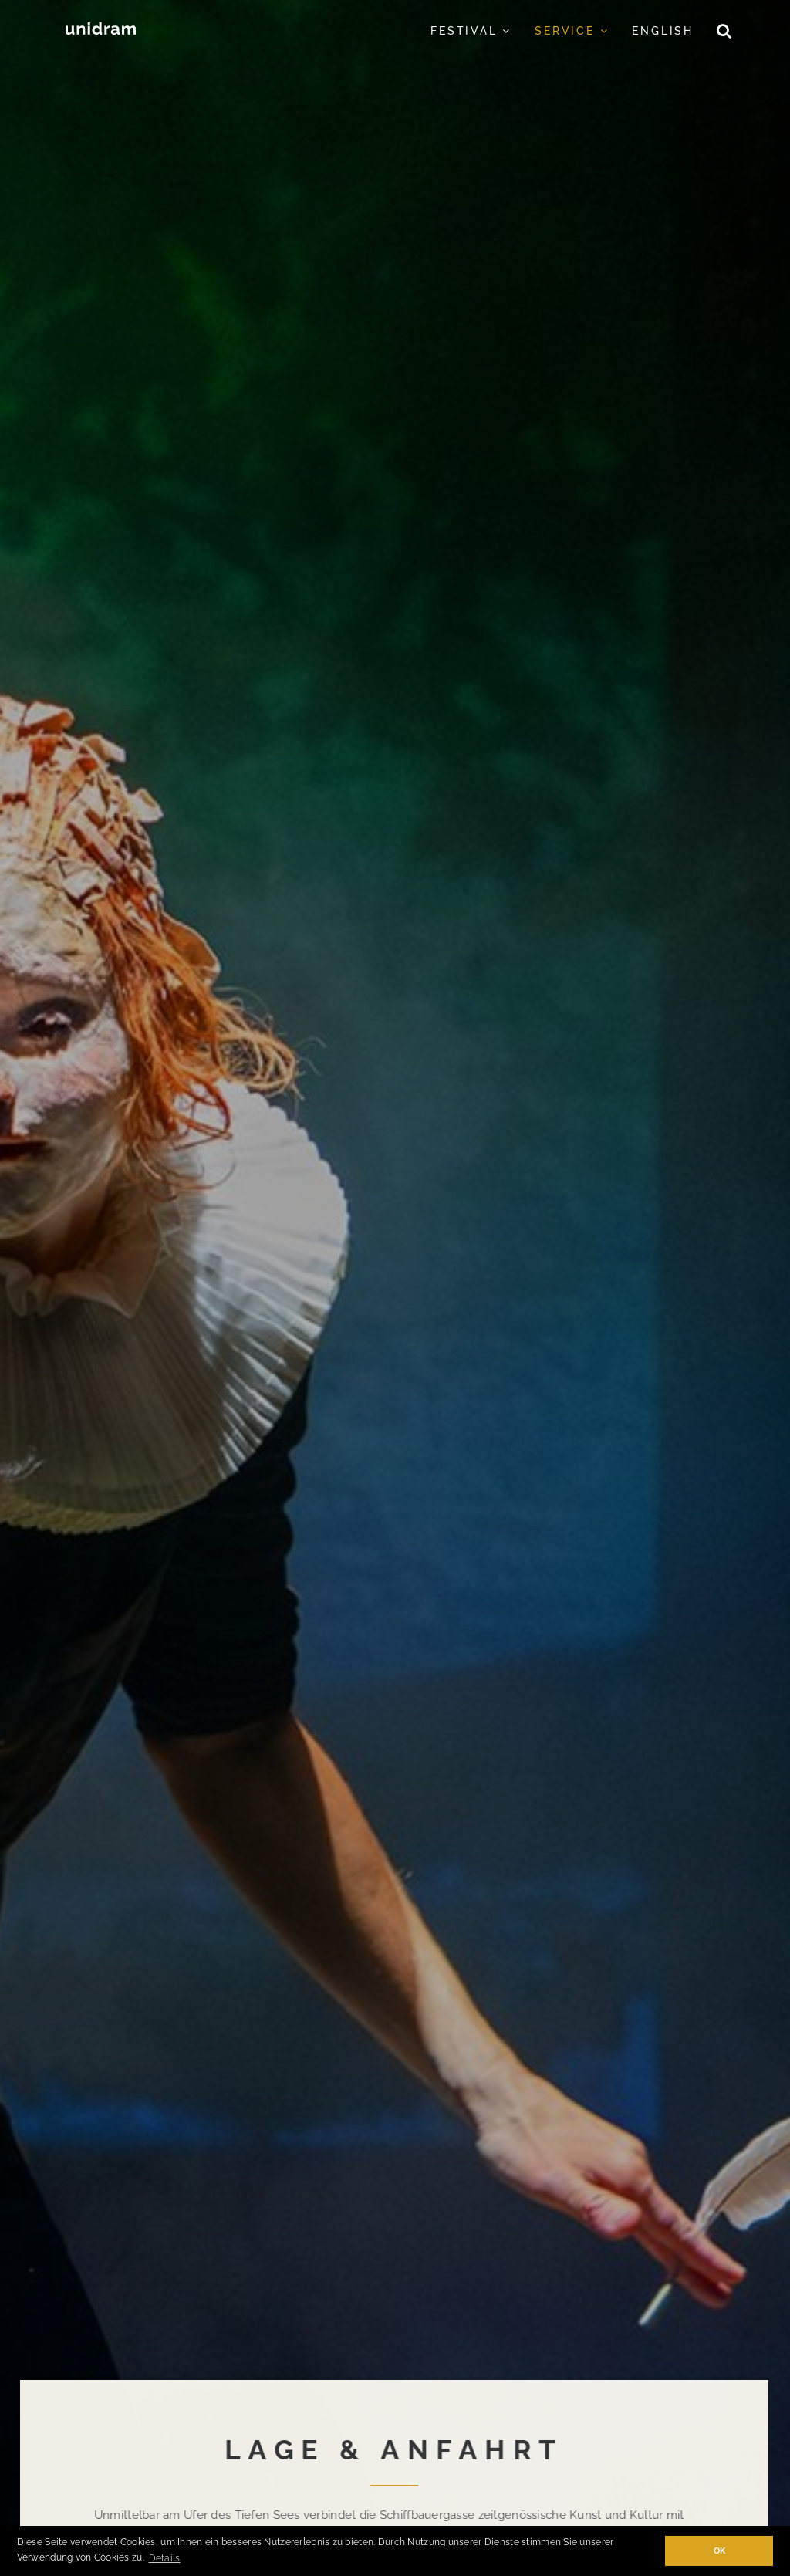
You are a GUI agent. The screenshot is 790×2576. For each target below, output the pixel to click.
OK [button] (720, 2551)
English (663, 31)
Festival (470, 31)
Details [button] (165, 2558)
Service (572, 31)
